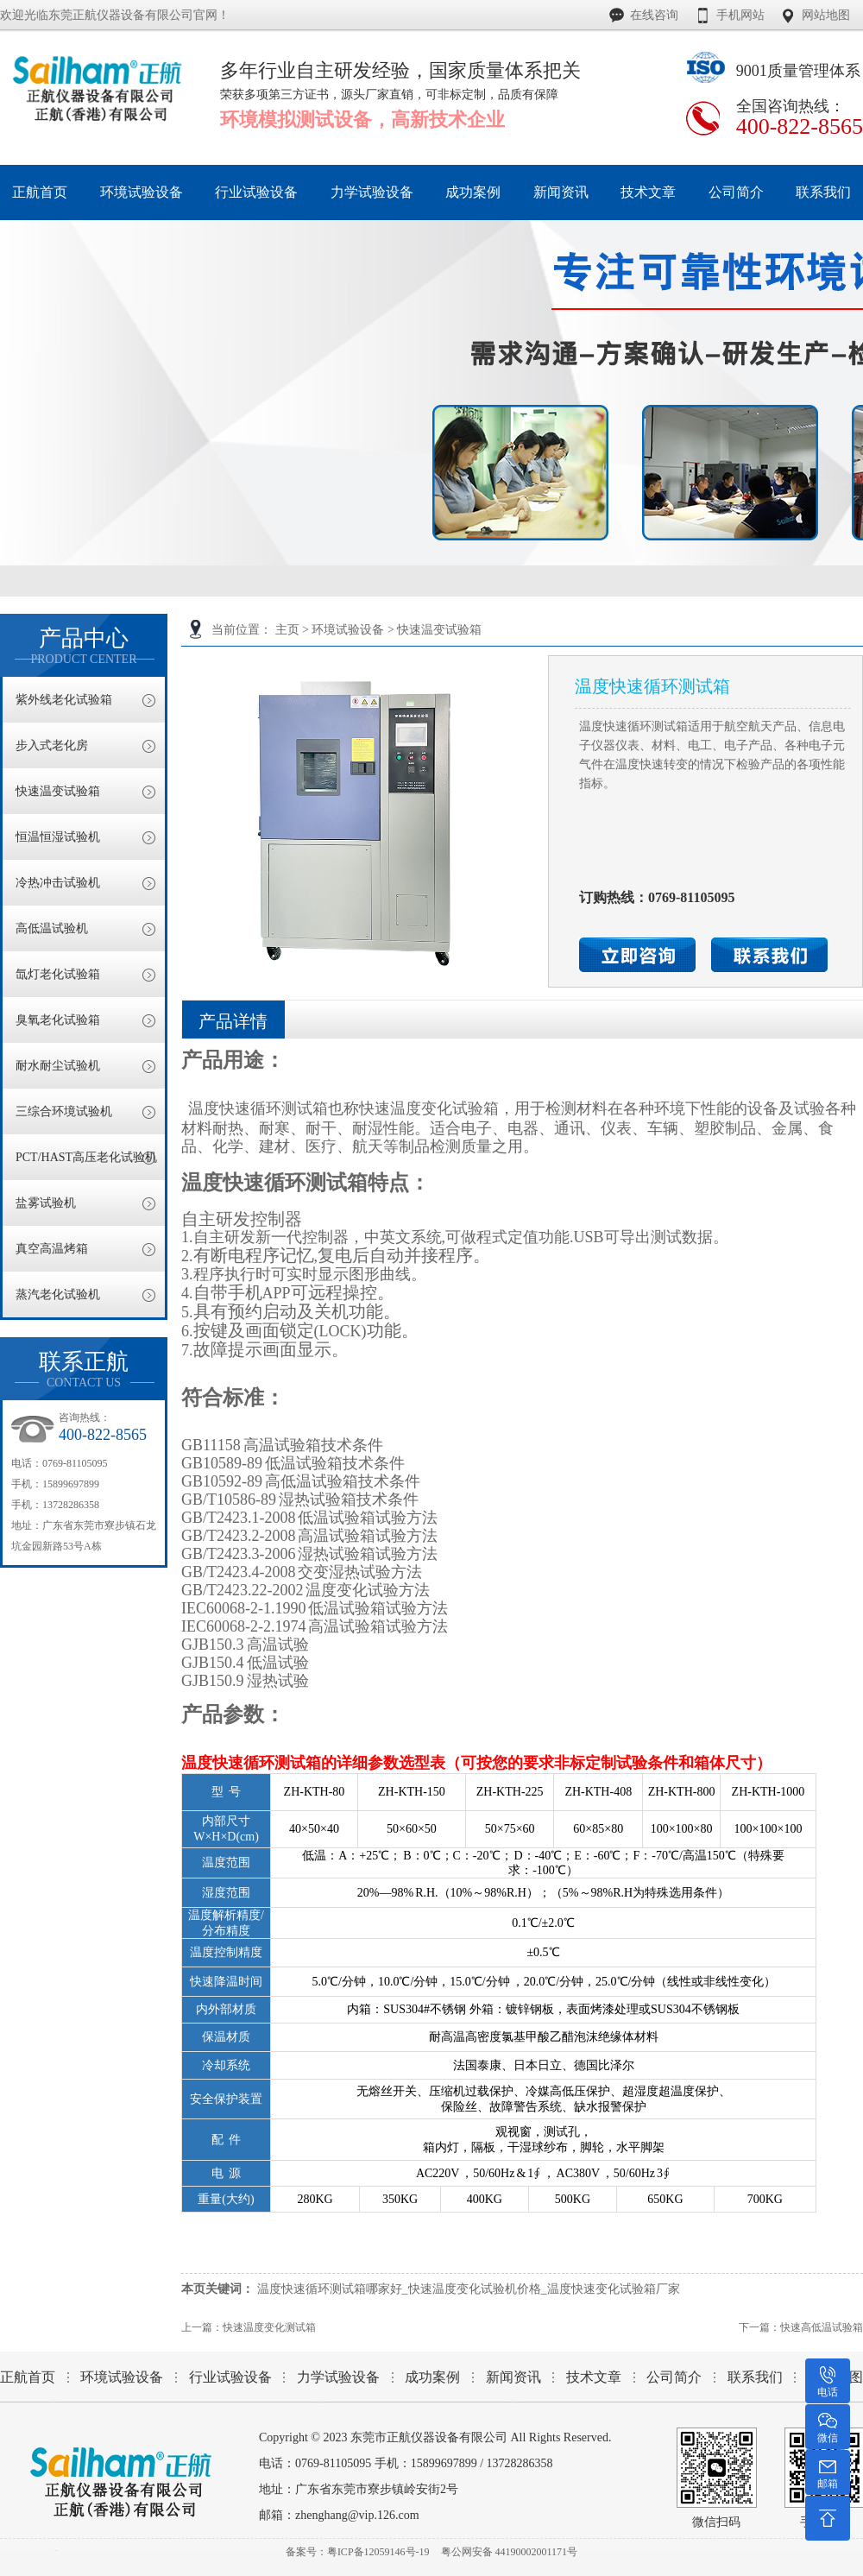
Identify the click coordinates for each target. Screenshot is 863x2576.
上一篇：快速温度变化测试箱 (248, 2327)
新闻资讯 (513, 2377)
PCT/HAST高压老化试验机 (86, 1157)
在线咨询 (654, 15)
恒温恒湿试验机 (58, 836)
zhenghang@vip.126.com (357, 2515)
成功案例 (432, 2377)
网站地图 (826, 15)
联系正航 (83, 1369)
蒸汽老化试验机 (58, 1294)
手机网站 (740, 15)
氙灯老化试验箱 (58, 974)
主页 (287, 629)
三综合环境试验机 (64, 1111)
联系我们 (755, 2377)
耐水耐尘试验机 (58, 1065)
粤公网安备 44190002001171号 (509, 2552)
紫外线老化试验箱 (64, 699)
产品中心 (83, 646)
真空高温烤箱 (52, 1248)
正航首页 (27, 2377)
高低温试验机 (52, 928)
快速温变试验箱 (439, 629)
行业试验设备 (230, 2377)
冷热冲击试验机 (58, 882)
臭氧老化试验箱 (58, 1019)
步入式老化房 (52, 745)
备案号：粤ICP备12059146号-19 (358, 2552)
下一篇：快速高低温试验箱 (801, 2327)
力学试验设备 (338, 2377)
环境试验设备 (348, 629)
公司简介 (674, 2377)
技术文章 (593, 2377)
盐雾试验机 (46, 1202)
